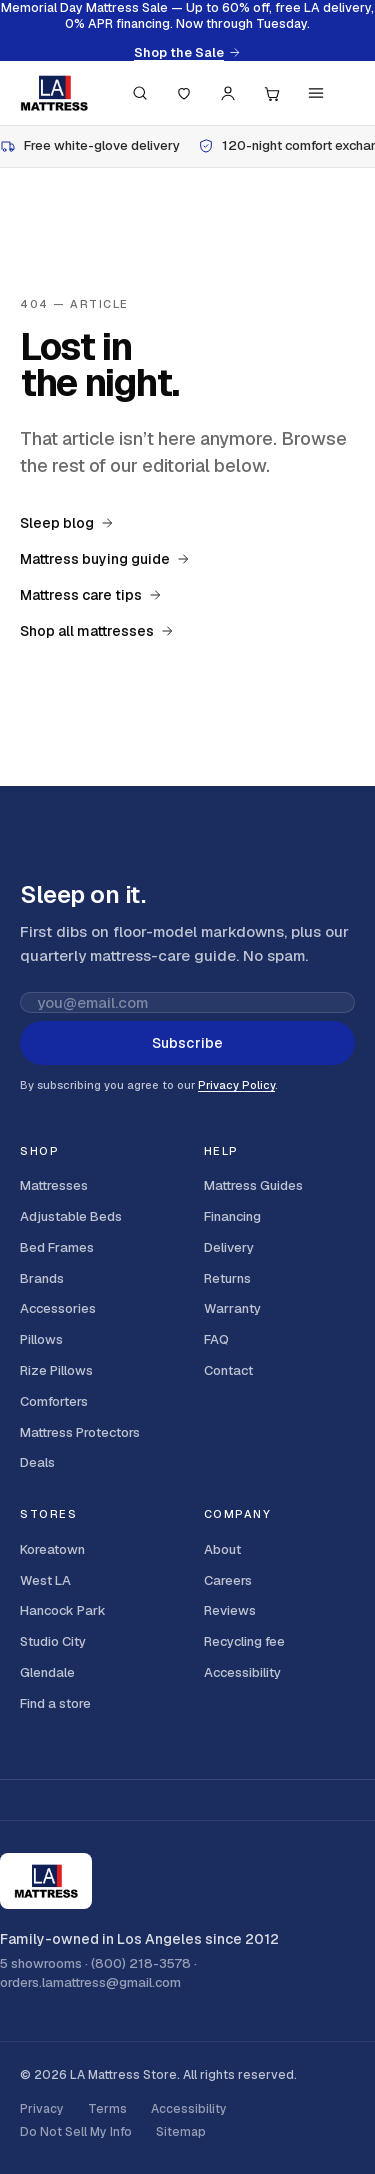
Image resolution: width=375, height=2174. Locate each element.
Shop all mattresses (97, 631)
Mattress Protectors (80, 1432)
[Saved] (184, 93)
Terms (107, 2109)
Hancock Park (63, 1610)
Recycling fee (244, 1641)
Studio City (53, 1641)
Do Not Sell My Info (76, 2132)
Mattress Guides (253, 1185)
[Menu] (316, 93)
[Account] (228, 93)
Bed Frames (57, 1247)
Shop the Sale (187, 53)
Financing (232, 1216)
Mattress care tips (91, 595)
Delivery (229, 1247)
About (222, 1549)
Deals (37, 1462)
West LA (45, 1580)
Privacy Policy (236, 1085)
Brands (42, 1278)
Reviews (230, 1610)
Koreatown (52, 1549)
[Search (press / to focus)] (140, 93)
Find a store (55, 1703)
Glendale (47, 1672)
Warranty (232, 1308)
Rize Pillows (56, 1370)
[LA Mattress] (54, 93)
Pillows (41, 1339)
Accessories (58, 1308)
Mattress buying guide (105, 559)
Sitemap (181, 2132)
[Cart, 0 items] (272, 93)
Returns (227, 1278)
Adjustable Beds (71, 1216)
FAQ (216, 1339)
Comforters (54, 1401)
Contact (228, 1370)
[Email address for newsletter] (187, 1002)
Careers (228, 1580)
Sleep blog (67, 523)
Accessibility (242, 1672)
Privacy (42, 2109)
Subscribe (187, 1043)
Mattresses (54, 1185)
